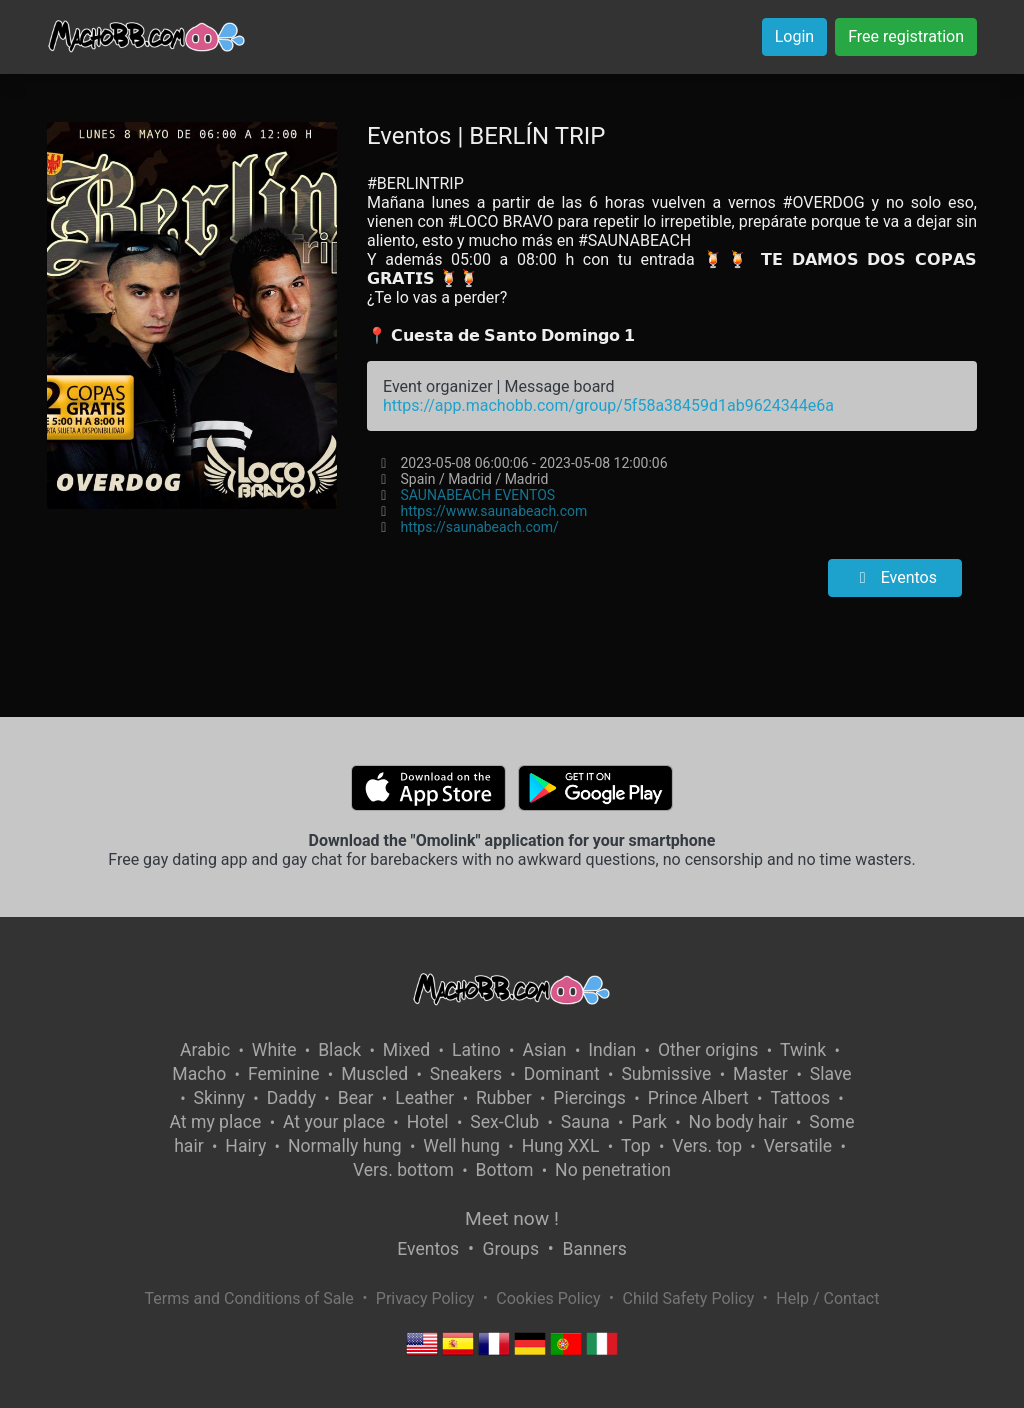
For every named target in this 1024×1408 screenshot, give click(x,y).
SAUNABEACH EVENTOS (477, 495)
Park (648, 1122)
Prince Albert (698, 1098)
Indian (612, 1050)
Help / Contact (827, 1298)
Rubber (504, 1098)
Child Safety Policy (689, 1298)
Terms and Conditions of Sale (249, 1298)
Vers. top (707, 1146)
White (274, 1050)
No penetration (613, 1170)
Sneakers (466, 1074)
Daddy (291, 1098)
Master (760, 1074)
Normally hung (345, 1146)
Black (339, 1050)
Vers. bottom (403, 1170)
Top (636, 1146)
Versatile (798, 1146)
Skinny (219, 1098)
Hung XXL (561, 1146)
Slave (831, 1074)
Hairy (245, 1146)
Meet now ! (512, 1218)
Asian (544, 1050)
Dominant (562, 1074)
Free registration (906, 36)
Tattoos (800, 1098)
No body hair (738, 1122)
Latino (476, 1050)
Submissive (666, 1074)
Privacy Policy (425, 1298)
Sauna (585, 1122)
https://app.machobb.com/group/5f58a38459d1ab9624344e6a (608, 405)
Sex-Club (504, 1122)
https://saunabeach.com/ (479, 527)
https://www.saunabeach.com (493, 511)
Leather (424, 1098)
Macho (199, 1074)
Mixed (406, 1050)
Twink (803, 1050)
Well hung (461, 1146)
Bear (356, 1098)
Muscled (374, 1074)
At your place (334, 1122)
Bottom (505, 1170)
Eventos (895, 577)
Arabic (205, 1050)
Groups (511, 1249)
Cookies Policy (548, 1298)
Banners (594, 1249)
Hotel (428, 1122)
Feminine (284, 1074)
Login (794, 36)
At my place (216, 1122)
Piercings (589, 1098)
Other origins (708, 1050)
